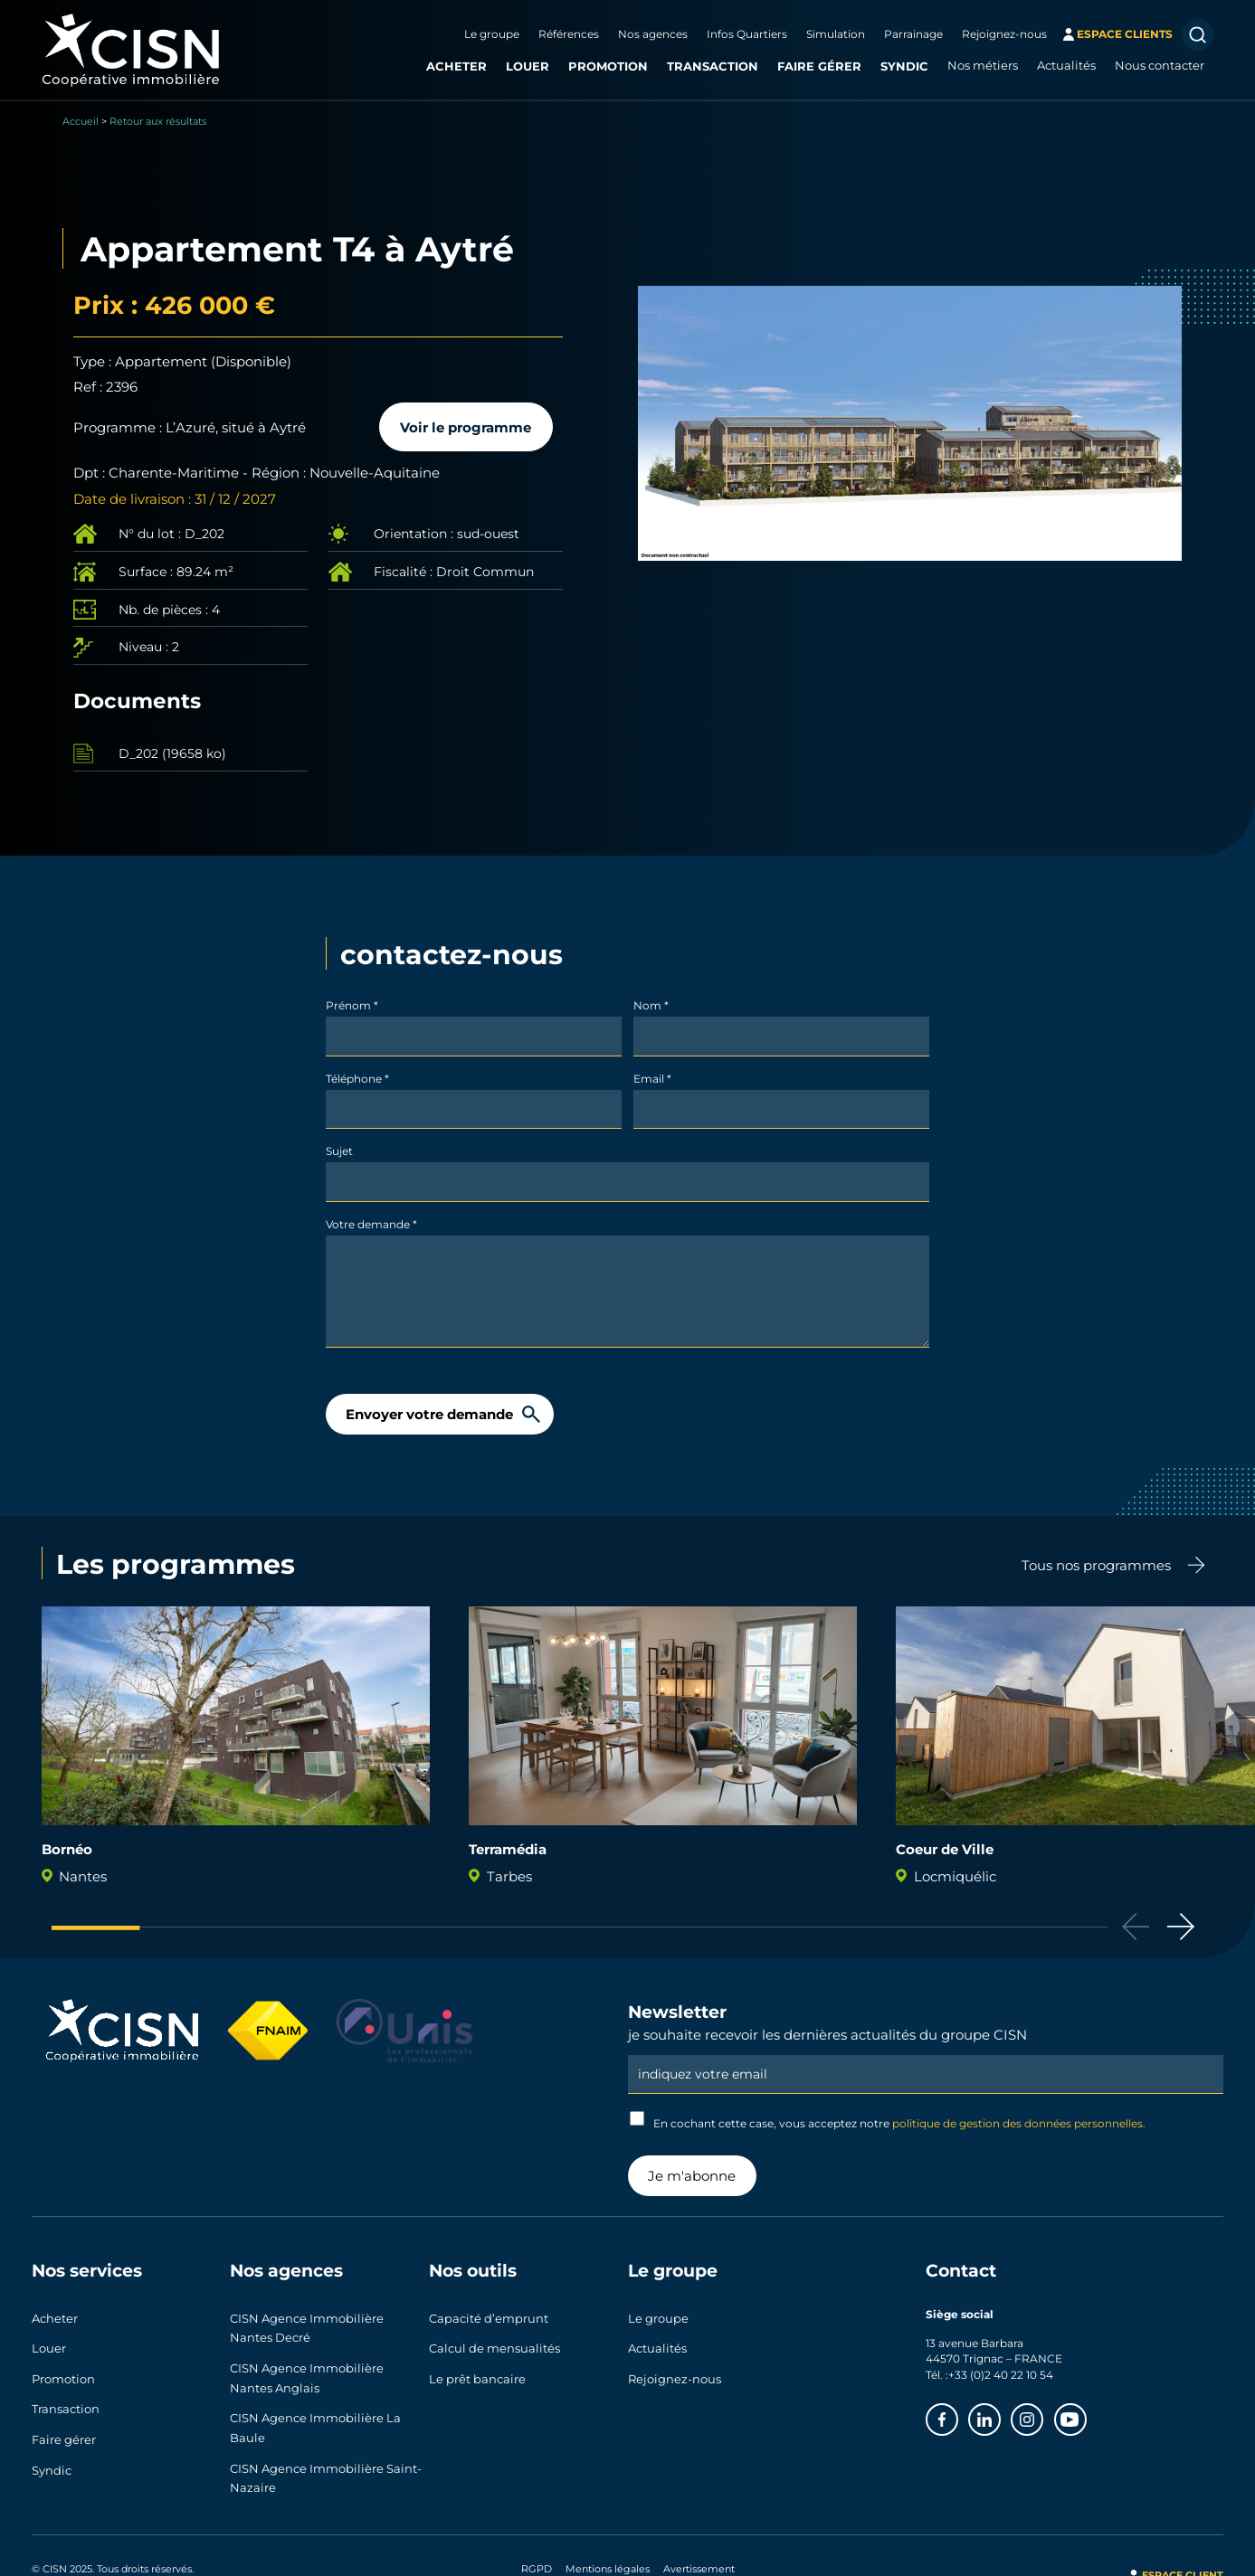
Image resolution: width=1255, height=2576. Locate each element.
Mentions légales (608, 2553)
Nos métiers (982, 65)
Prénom (352, 1005)
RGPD (536, 2553)
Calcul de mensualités (494, 2342)
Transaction (712, 65)
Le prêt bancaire (477, 2369)
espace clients (1125, 33)
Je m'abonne (692, 2175)
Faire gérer (819, 65)
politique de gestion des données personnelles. (1019, 2123)
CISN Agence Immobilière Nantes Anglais (307, 2372)
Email (652, 1078)
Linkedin (1000, 2414)
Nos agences (653, 33)
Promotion (608, 65)
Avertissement (699, 2553)
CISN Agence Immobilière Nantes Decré (307, 2326)
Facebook (957, 2414)
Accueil (80, 121)
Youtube (1086, 2414)
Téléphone (357, 1078)
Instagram (1042, 2414)
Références (568, 33)
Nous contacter (1159, 65)
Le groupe (491, 33)
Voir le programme (465, 427)
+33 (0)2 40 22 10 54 (1000, 2374)
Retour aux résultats (157, 121)
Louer (527, 65)
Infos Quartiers (747, 33)
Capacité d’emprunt (488, 2316)
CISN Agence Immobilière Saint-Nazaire (326, 2465)
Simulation (835, 33)
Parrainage (913, 33)
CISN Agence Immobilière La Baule (315, 2418)
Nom (651, 1005)
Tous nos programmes (1096, 1565)
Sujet (339, 1150)
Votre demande (371, 1224)
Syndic (904, 65)
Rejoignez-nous (1004, 33)
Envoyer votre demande (429, 1414)
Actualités (1066, 65)
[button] (1180, 1926)
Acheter (456, 65)
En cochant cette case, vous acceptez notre (888, 2120)
